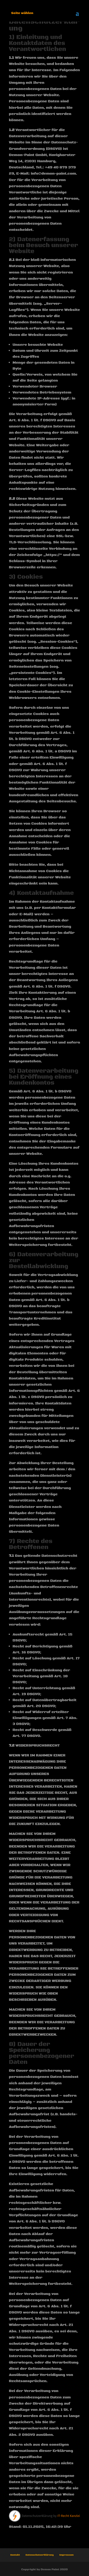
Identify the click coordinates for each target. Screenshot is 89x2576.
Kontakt (15, 2555)
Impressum (66, 2555)
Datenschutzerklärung (39, 2555)
